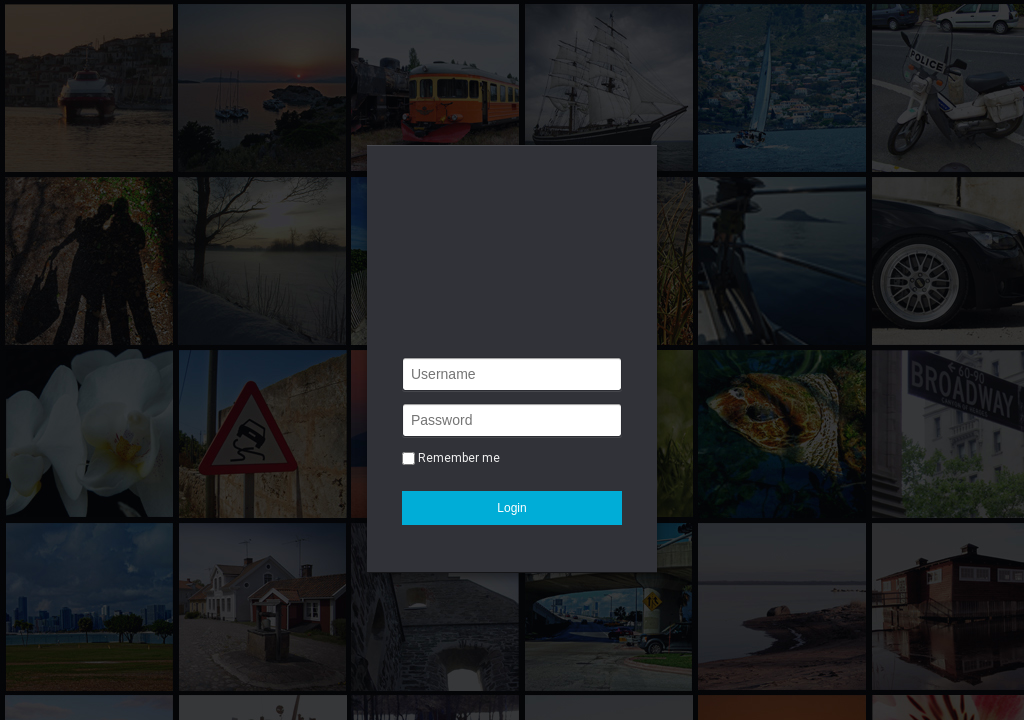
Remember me (459, 458)
